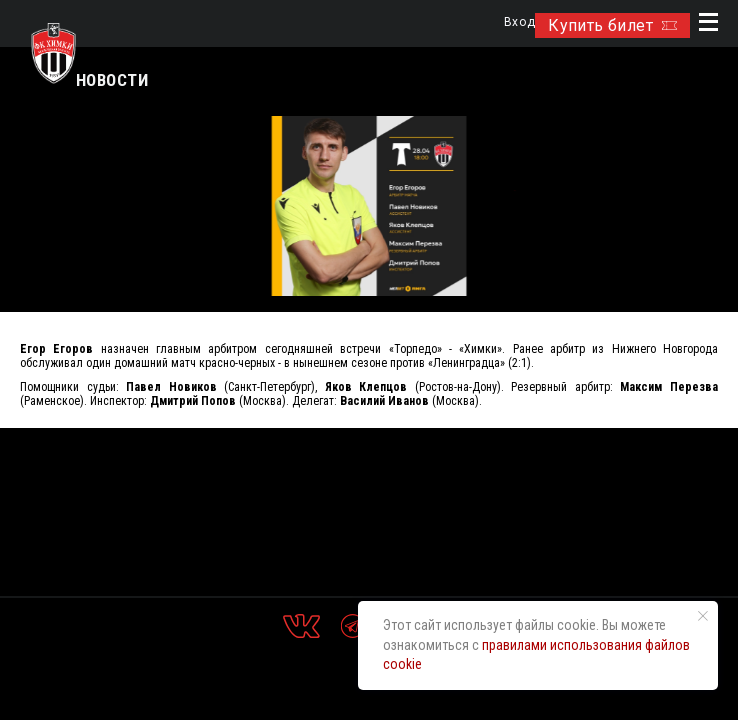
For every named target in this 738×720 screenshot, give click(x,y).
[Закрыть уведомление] (703, 616)
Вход (519, 22)
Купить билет (612, 25)
